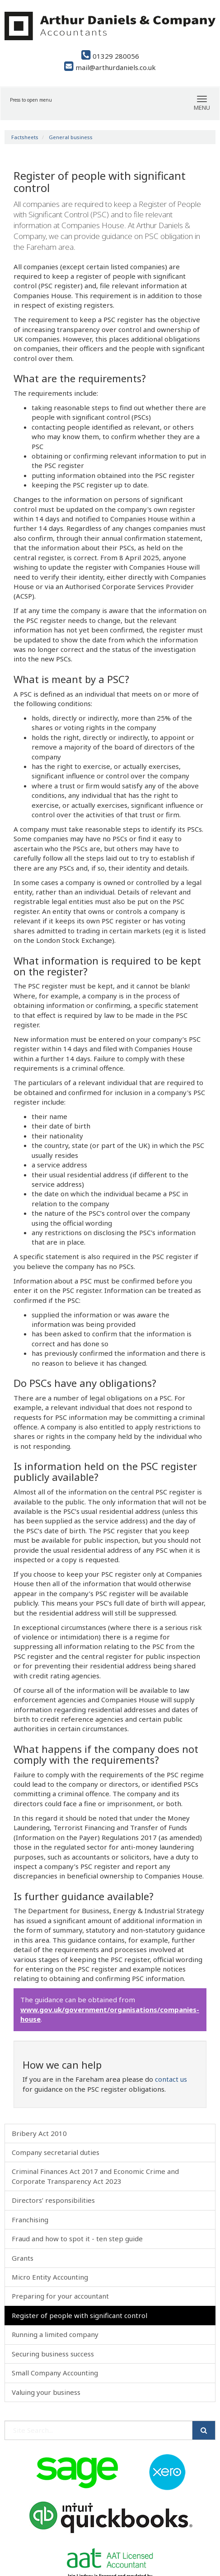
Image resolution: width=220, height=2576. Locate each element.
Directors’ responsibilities (53, 2200)
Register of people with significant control (79, 2315)
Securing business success (53, 2353)
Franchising (30, 2219)
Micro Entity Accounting (50, 2276)
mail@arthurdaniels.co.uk (110, 67)
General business (71, 137)
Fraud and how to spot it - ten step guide (77, 2238)
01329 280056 (110, 56)
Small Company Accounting (55, 2372)
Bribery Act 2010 (39, 2133)
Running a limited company (55, 2334)
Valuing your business (46, 2392)
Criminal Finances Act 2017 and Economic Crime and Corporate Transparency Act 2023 (95, 2176)
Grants (22, 2257)
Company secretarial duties (55, 2152)
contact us (171, 2079)
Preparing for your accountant (60, 2295)
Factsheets (24, 137)
